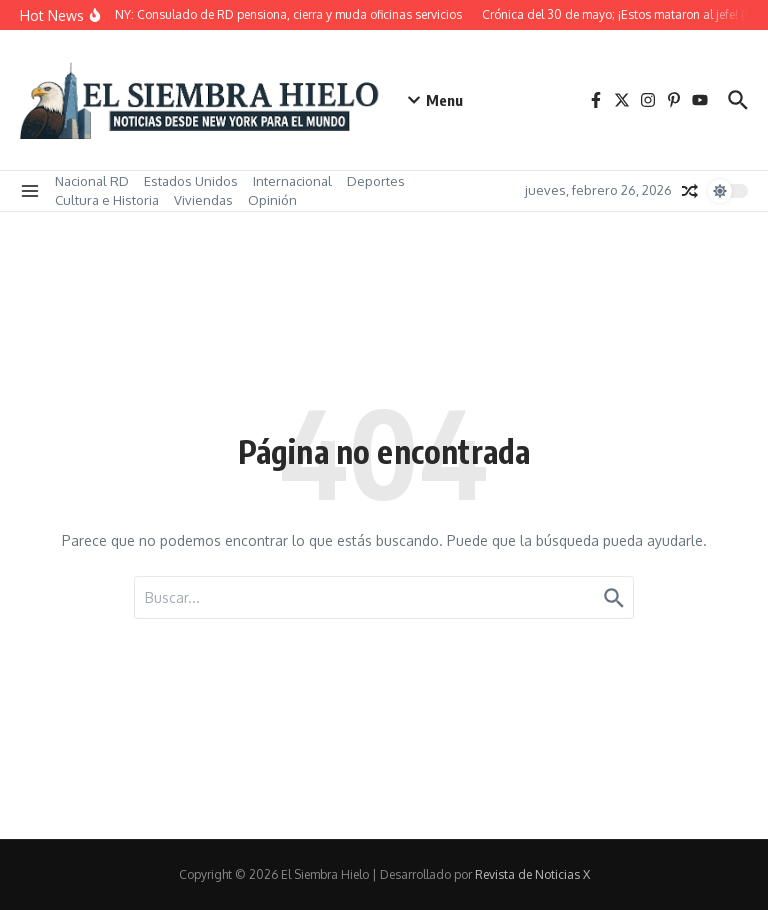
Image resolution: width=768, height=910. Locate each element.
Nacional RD (92, 181)
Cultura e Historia (107, 200)
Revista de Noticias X (532, 874)
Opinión (272, 200)
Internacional (292, 181)
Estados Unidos (191, 181)
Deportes (376, 181)
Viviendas (203, 200)
